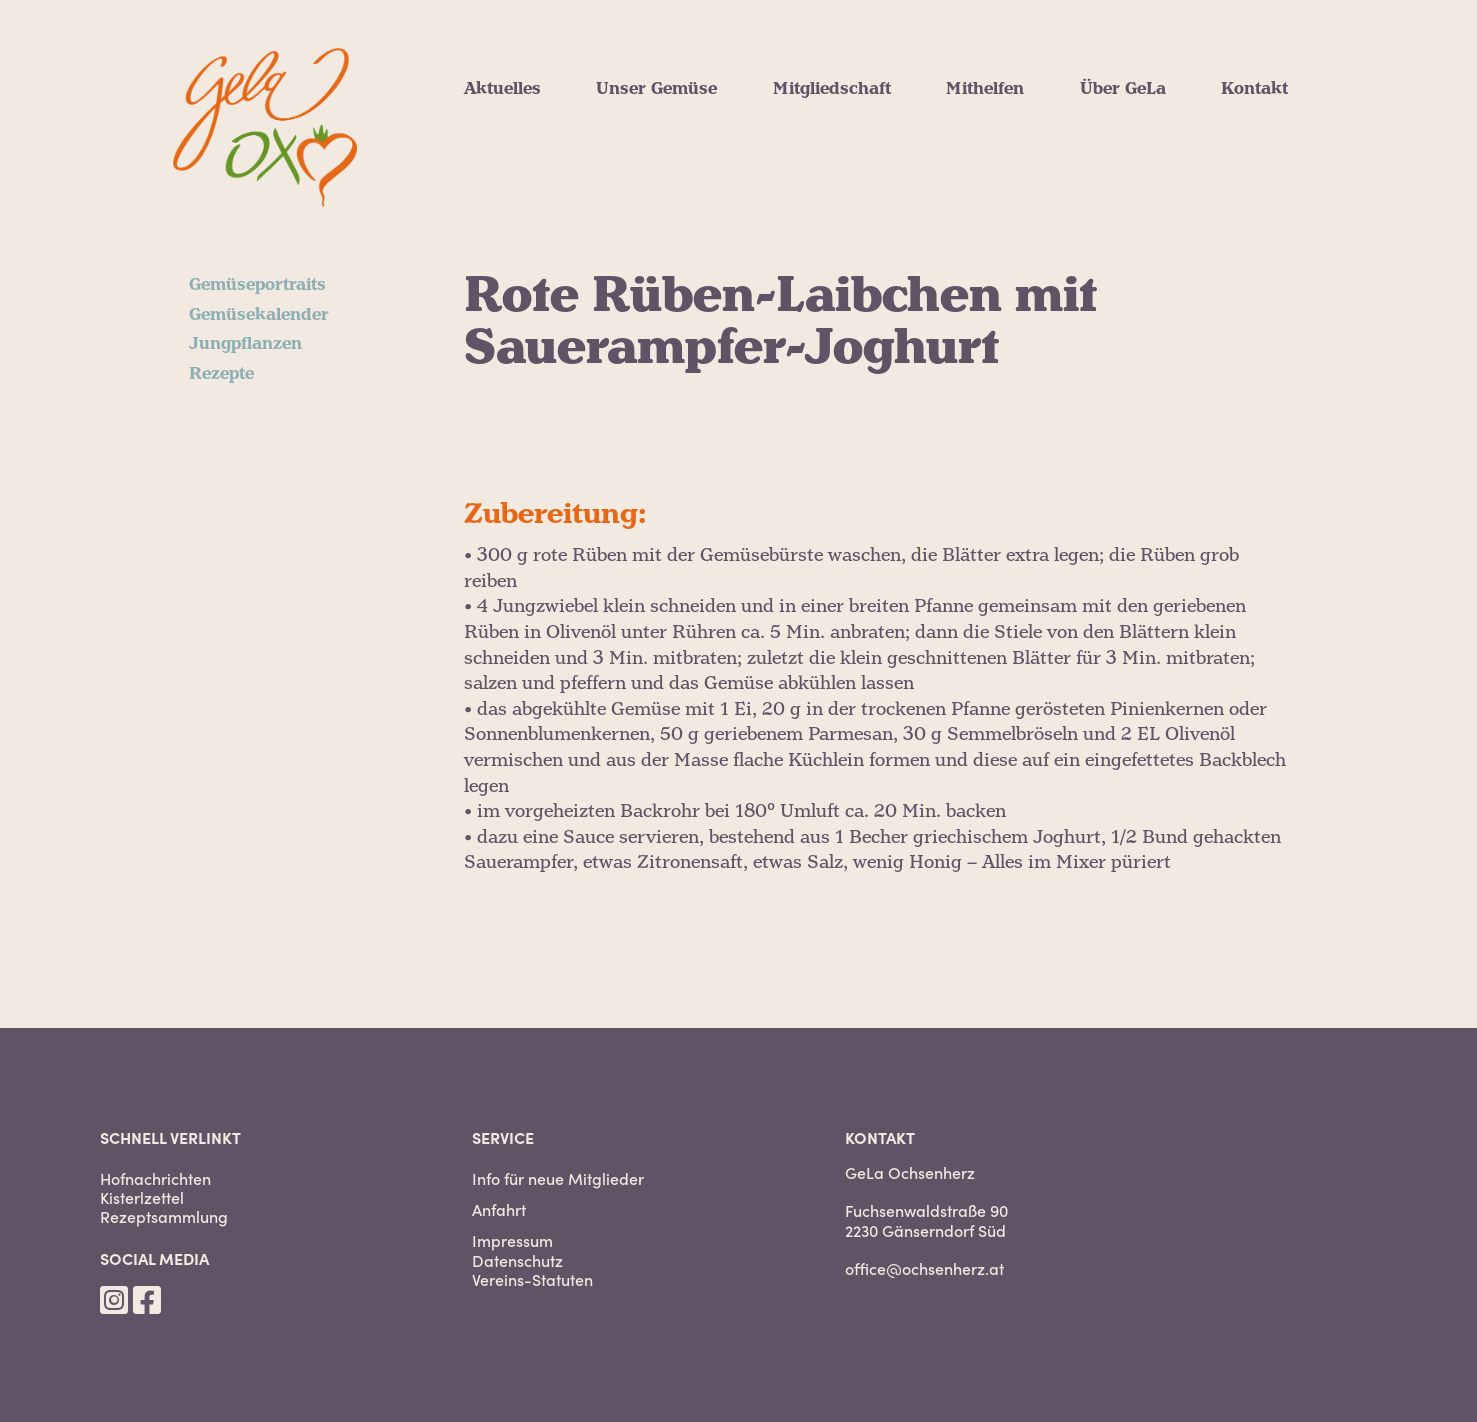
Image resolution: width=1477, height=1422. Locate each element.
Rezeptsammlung (164, 1216)
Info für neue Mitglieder (558, 1178)
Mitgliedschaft (832, 89)
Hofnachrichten (155, 1178)
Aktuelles (502, 89)
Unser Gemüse (656, 89)
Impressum (512, 1240)
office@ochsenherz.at (924, 1268)
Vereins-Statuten (532, 1279)
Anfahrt (499, 1209)
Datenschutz (517, 1260)
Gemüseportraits (257, 285)
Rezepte (221, 374)
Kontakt (1254, 89)
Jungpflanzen (245, 344)
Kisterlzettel (142, 1197)
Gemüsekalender (259, 315)
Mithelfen (985, 89)
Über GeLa (1123, 89)
